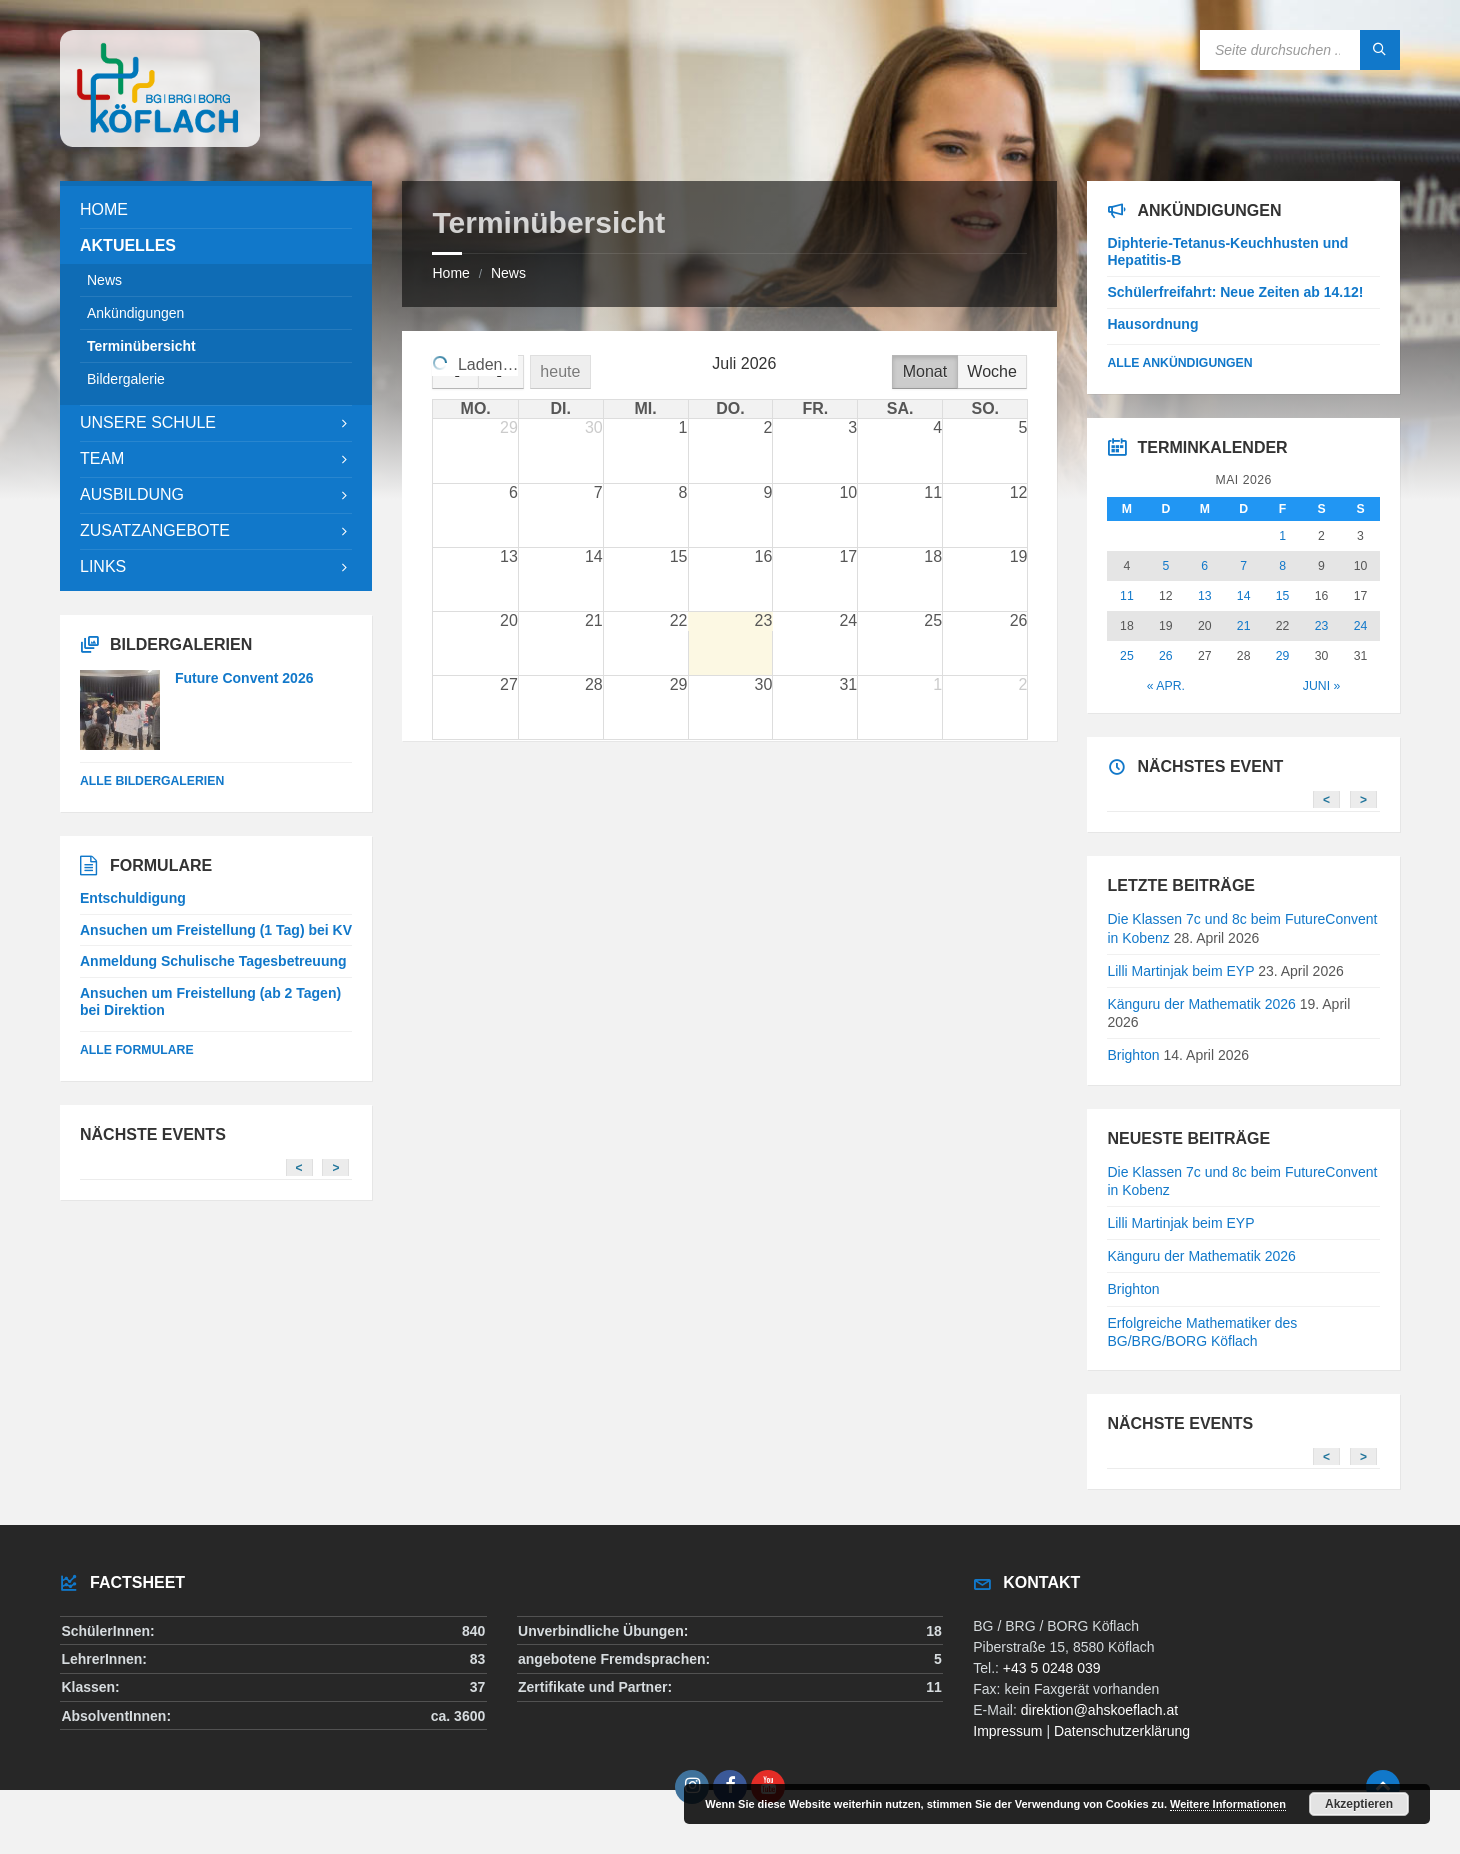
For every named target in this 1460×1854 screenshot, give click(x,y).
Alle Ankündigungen (1179, 363)
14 (1244, 596)
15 (1283, 596)
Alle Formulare (137, 1050)
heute (562, 371)
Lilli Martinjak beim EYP (1180, 971)
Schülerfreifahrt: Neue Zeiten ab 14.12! (1235, 292)
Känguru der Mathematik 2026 (1201, 1004)
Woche (992, 371)
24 (1361, 626)
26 (1166, 656)
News (508, 273)
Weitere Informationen (1228, 1804)
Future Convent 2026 (244, 678)
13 (1205, 596)
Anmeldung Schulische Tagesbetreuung (213, 961)
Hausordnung (1152, 324)
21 (1244, 626)
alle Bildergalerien (152, 781)
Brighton (1133, 1055)
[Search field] (1300, 50)
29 (1283, 656)
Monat (925, 371)
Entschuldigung (133, 898)
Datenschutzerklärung (1122, 1731)
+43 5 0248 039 (1052, 1668)
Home (450, 273)
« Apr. (1166, 686)
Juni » (1321, 686)
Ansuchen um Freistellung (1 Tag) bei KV (216, 930)
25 (1127, 656)
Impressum (1007, 1731)
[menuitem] (216, 210)
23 (1322, 626)
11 (1127, 596)
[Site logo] (160, 141)
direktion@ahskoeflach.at (1099, 1710)
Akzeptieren (1359, 1804)
